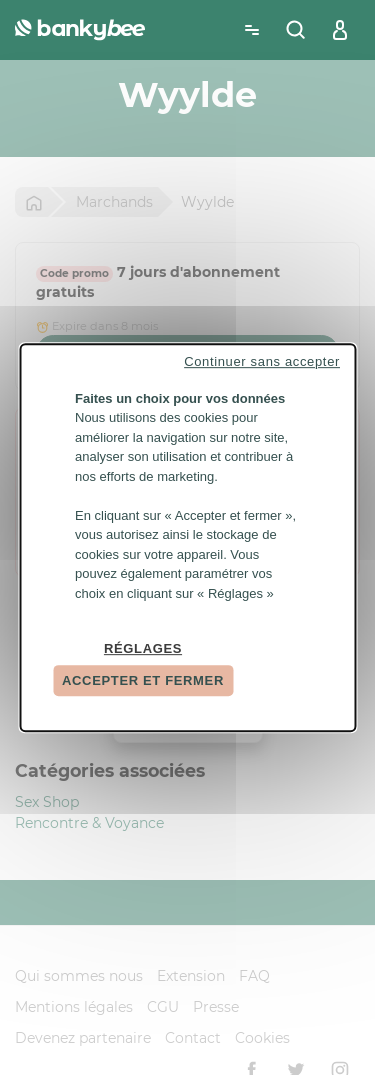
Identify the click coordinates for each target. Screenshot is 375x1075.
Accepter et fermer (143, 680)
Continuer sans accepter (262, 361)
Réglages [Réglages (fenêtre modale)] (143, 648)
